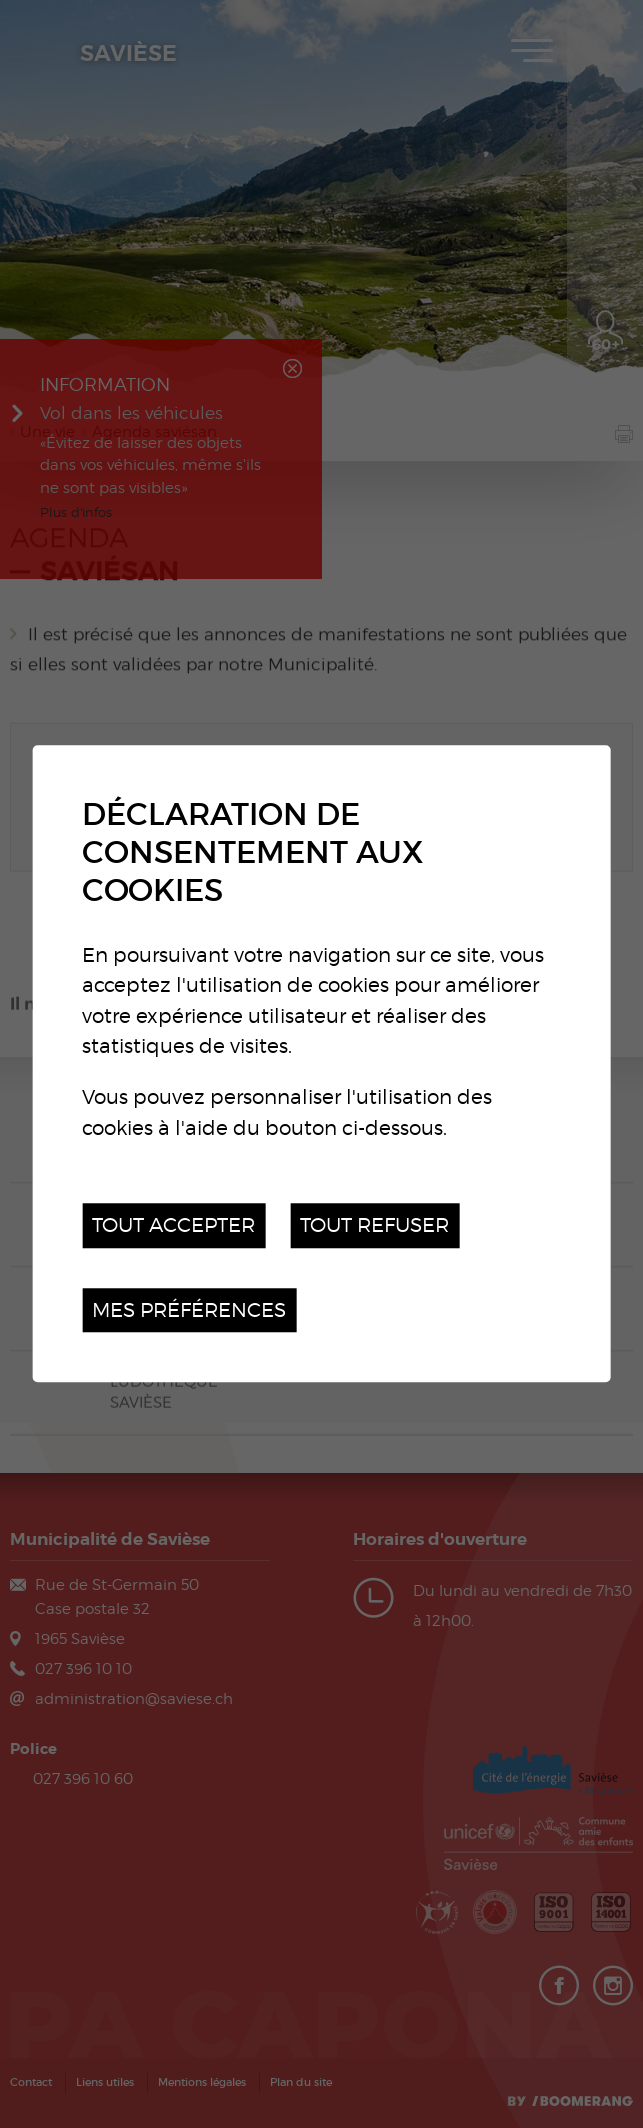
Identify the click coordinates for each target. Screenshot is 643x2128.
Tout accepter (173, 1225)
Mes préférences (189, 1309)
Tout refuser (374, 1225)
